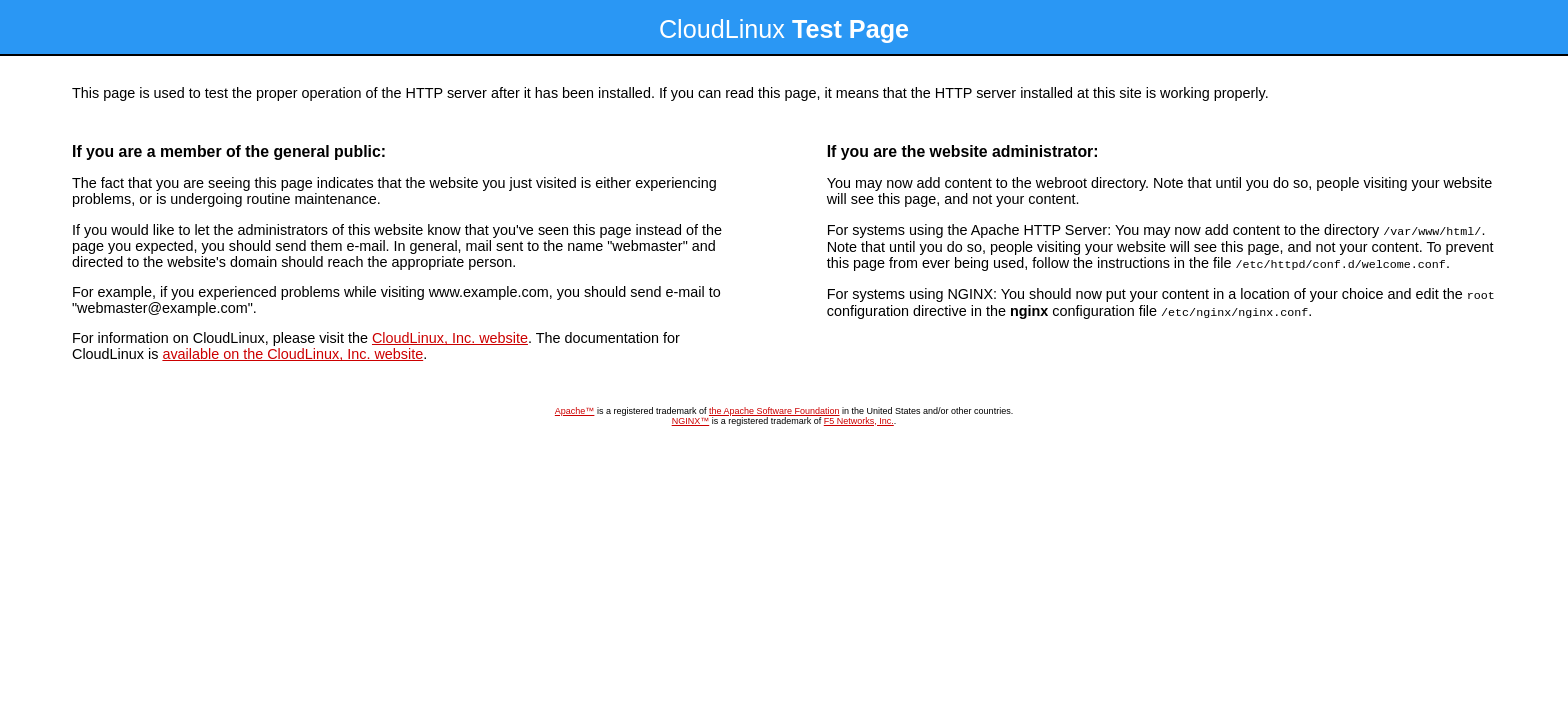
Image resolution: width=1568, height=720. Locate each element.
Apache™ (575, 411)
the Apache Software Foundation (774, 411)
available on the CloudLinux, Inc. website (292, 354)
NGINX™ (691, 421)
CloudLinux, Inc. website (450, 338)
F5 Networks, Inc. (859, 421)
